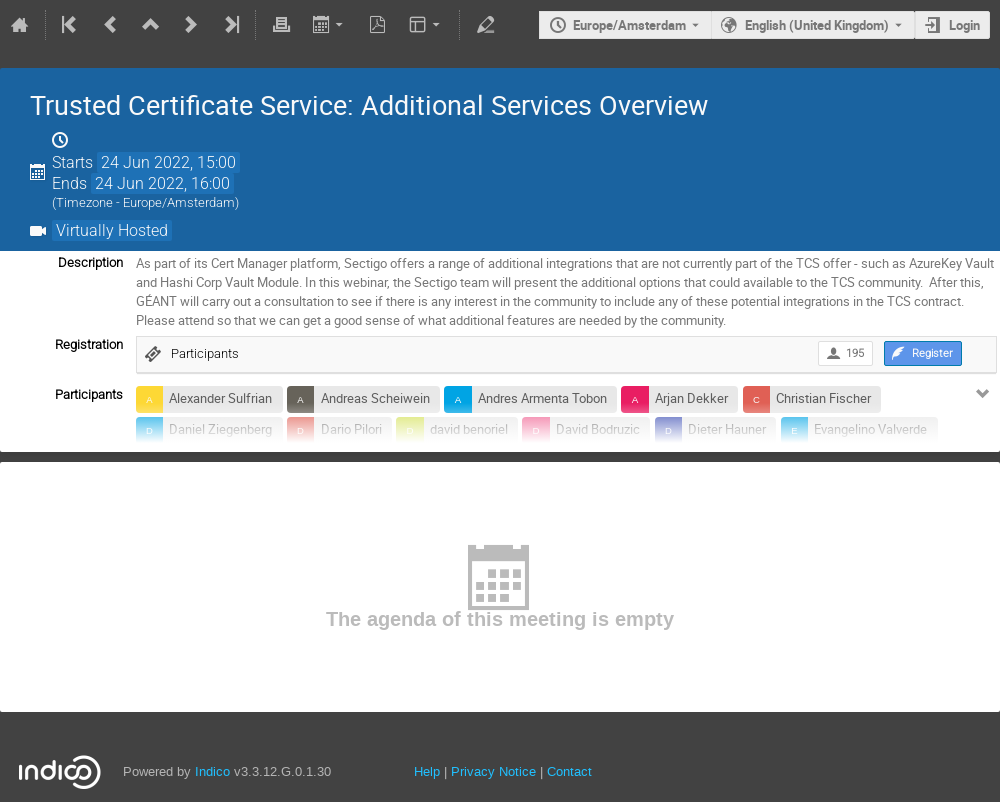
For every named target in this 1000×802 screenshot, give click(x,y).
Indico (212, 771)
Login (964, 25)
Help (427, 771)
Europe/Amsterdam (629, 25)
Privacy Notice (493, 771)
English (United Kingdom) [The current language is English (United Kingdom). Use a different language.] (817, 25)
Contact (569, 771)
